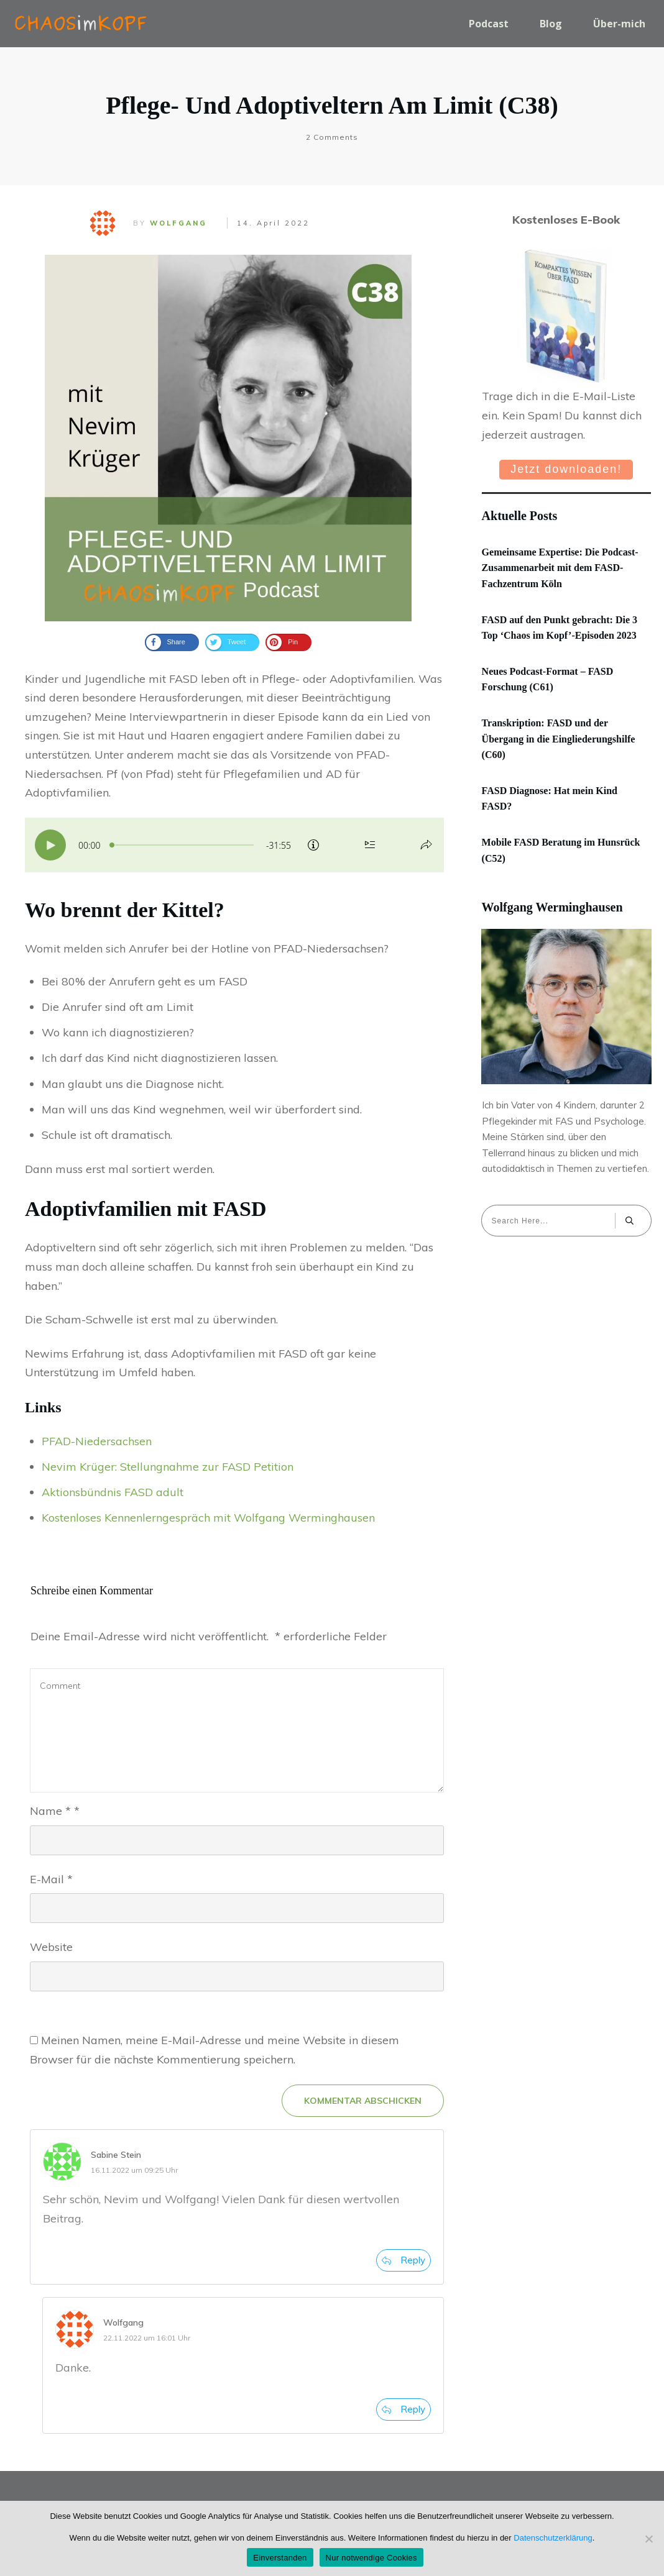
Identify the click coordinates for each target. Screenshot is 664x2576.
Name (55, 1811)
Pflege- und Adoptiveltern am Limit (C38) (332, 105)
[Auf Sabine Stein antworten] (403, 2260)
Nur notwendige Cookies (371, 2557)
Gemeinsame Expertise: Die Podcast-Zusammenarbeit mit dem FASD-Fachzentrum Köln (560, 568)
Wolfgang (178, 223)
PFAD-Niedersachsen (97, 1441)
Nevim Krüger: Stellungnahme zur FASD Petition (167, 1466)
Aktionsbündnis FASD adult (112, 1492)
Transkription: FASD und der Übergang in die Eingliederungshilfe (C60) (558, 739)
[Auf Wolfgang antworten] (403, 2409)
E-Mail (51, 1879)
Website (51, 1947)
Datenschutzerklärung (553, 2537)
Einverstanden (280, 2557)
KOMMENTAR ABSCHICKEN (363, 2100)
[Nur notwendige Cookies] (648, 2539)
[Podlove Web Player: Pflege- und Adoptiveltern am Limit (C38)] (234, 845)
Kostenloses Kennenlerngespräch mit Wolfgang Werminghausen (208, 1517)
